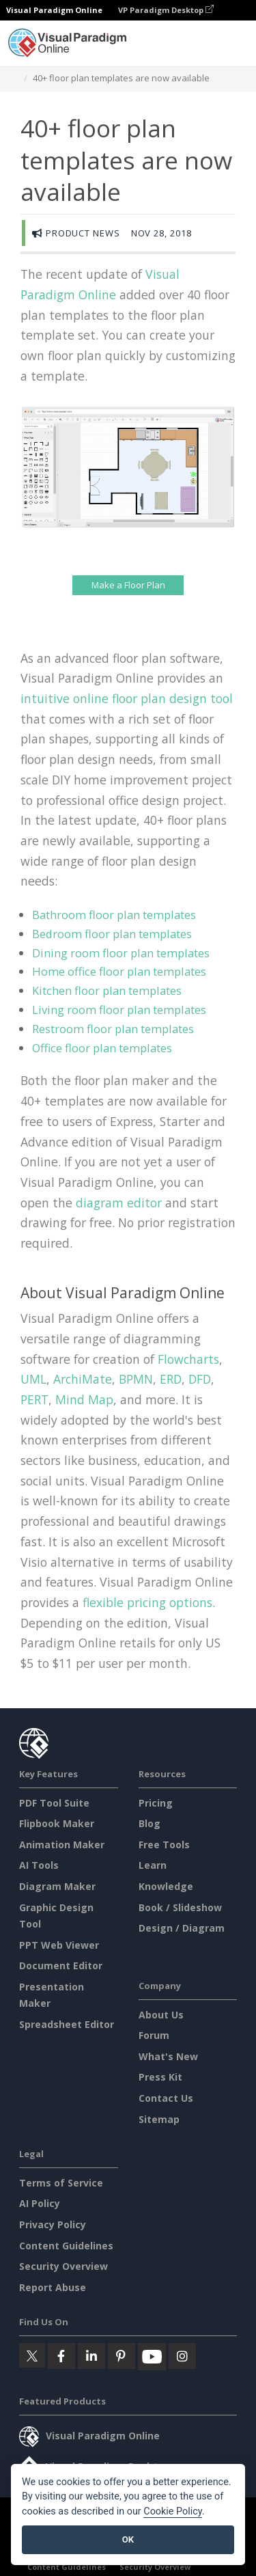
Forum (154, 2035)
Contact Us (166, 2098)
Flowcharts (188, 1359)
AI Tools (39, 1865)
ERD (171, 1379)
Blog (149, 1823)
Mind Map (84, 1399)
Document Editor (60, 1965)
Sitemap (159, 2119)
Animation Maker (61, 1844)
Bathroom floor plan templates (114, 914)
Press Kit (160, 2076)
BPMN (136, 1379)
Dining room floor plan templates (121, 953)
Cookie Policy (172, 2511)
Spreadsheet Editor (66, 2024)
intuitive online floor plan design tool (126, 698)
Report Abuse (52, 2287)
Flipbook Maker (56, 1823)
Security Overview (63, 2266)
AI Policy (39, 2203)
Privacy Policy (52, 2224)
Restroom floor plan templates (113, 1029)
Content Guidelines (66, 2245)
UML (33, 1379)
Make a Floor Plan (128, 585)
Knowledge (166, 1886)
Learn (153, 1865)
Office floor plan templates (102, 1048)
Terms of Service (61, 2182)
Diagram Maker (57, 1886)
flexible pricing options (147, 1602)
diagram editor (119, 1202)
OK (128, 2539)
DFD (199, 1379)
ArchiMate (82, 1379)
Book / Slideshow (180, 1907)
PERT (34, 1399)
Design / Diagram (182, 1927)
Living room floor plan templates (119, 1009)
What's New (168, 2056)
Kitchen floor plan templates (107, 990)
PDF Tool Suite (54, 1802)
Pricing (156, 1802)
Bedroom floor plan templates (112, 934)
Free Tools (164, 1844)
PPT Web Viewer (59, 1944)
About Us (161, 2014)
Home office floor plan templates (119, 971)
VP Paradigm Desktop (166, 10)
